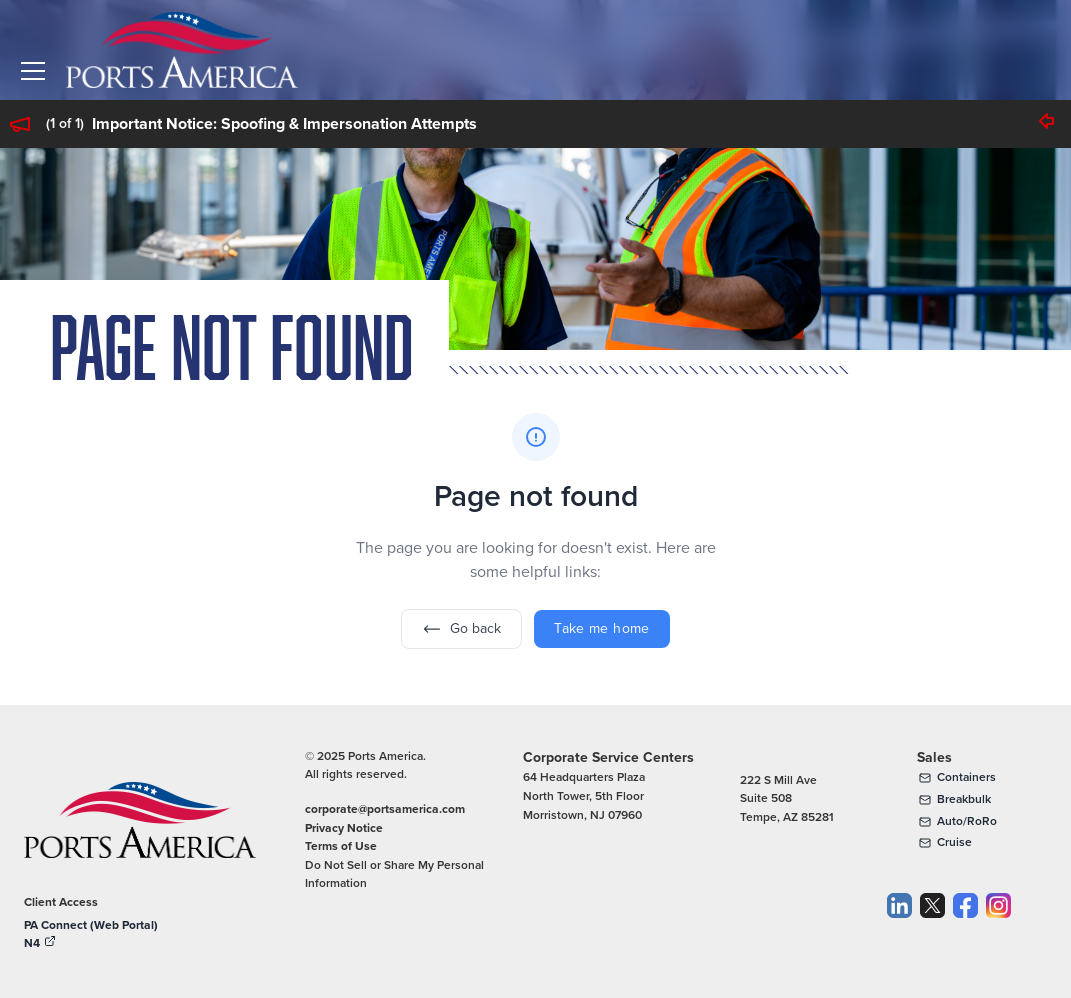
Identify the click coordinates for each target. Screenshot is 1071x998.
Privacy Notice (344, 827)
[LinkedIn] (899, 924)
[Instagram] (998, 924)
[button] (33, 71)
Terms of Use (341, 845)
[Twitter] (932, 924)
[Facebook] (965, 924)
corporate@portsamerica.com (385, 808)
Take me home (601, 628)
